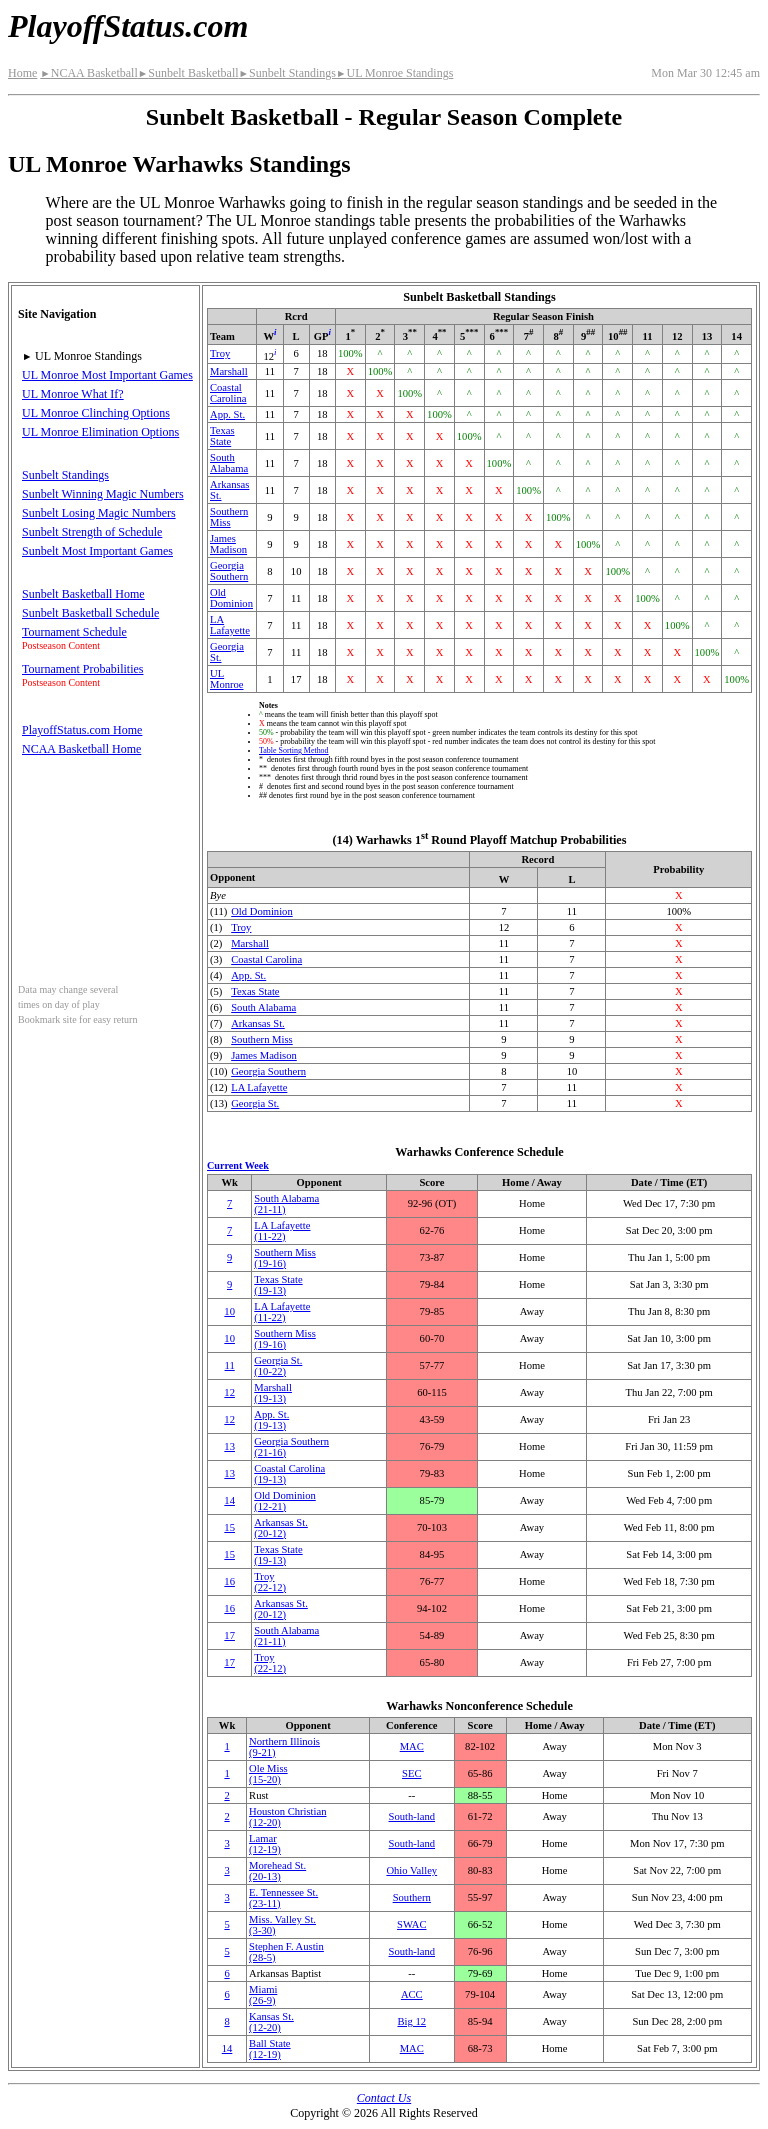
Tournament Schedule (74, 632)
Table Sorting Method (294, 750)
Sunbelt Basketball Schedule (90, 613)
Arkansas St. (258, 1023)
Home (22, 73)
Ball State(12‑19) (270, 2049)
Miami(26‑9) (263, 1995)
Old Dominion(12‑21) (285, 1501)
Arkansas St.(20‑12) (281, 1528)
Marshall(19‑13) (273, 1393)
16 (229, 1581)
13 (229, 1446)
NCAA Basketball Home (81, 749)
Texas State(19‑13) (278, 1285)
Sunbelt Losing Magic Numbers (99, 513)
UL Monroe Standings (394, 73)
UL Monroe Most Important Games (107, 375)
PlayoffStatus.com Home (82, 730)
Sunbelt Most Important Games (97, 551)
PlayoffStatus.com (128, 26)
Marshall (229, 371)
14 (229, 1500)
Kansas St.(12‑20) (271, 2022)
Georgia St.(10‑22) (278, 1366)
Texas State (222, 436)
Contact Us (384, 2098)
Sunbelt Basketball (188, 73)
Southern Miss (229, 517)
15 (229, 1527)
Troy (220, 353)
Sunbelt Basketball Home (83, 594)
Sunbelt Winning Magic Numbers (103, 494)
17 (229, 1635)
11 (230, 1365)
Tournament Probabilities (82, 669)
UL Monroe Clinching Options (96, 413)
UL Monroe (227, 679)
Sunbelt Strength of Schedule (92, 532)
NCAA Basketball (88, 73)
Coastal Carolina (228, 393)
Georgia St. (255, 1103)
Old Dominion (231, 598)
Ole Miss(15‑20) (268, 1774)
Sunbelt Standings (287, 73)
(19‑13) (271, 1420)
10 (229, 1311)
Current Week (238, 1165)
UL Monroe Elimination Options (100, 432)
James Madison (228, 544)
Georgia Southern (229, 571)
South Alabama (229, 463)
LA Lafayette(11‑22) (282, 1231)
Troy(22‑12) (270, 1582)
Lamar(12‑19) (265, 1844)
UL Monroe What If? (73, 394)
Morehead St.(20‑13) (277, 1871)
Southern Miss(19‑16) (285, 1258)
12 (229, 1392)
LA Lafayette (230, 625)
